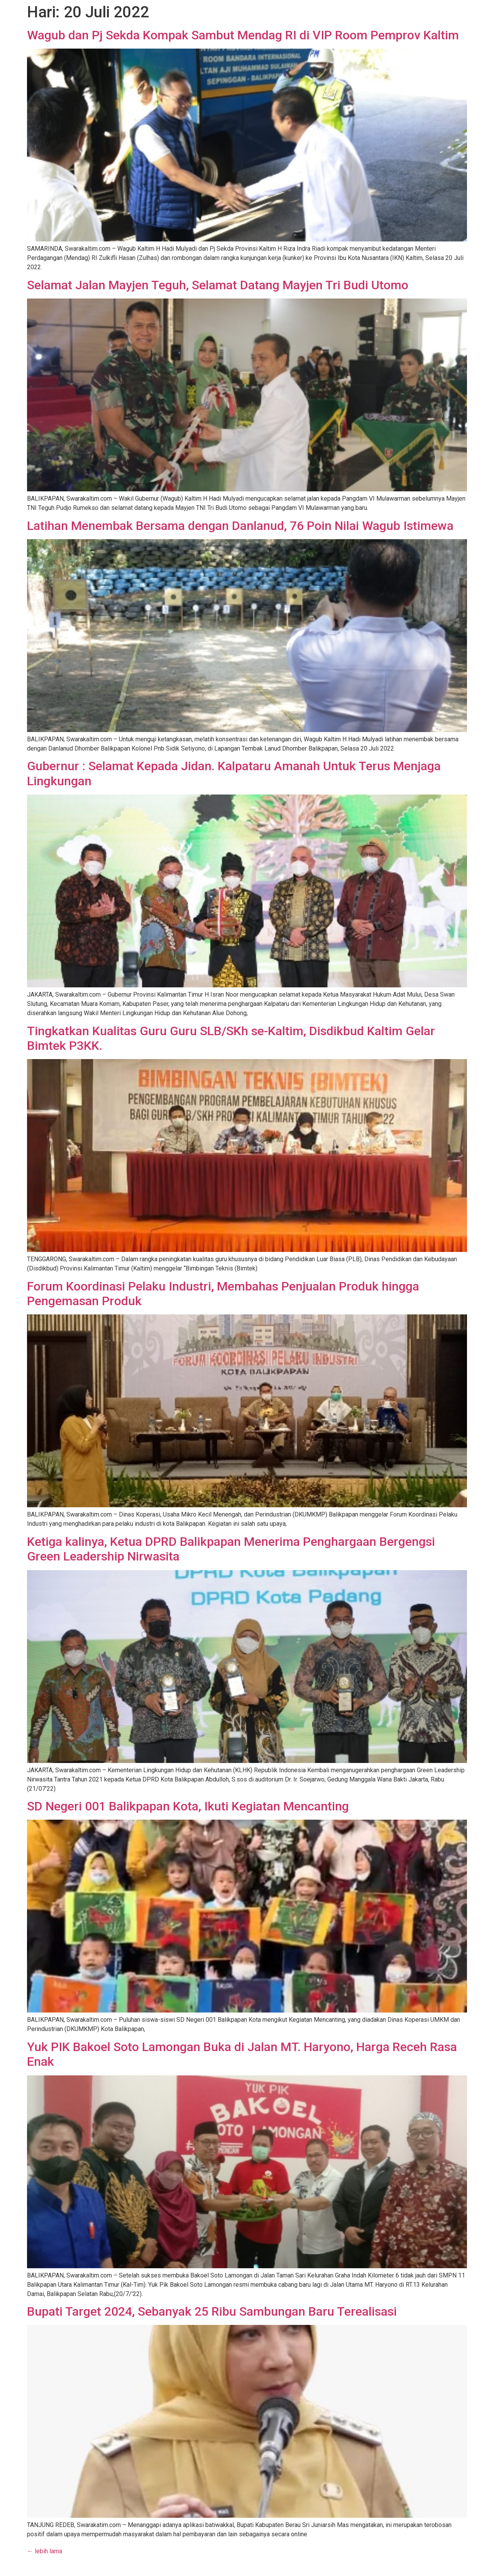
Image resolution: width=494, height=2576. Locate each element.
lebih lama (44, 2551)
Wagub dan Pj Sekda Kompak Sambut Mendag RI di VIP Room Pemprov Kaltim (243, 35)
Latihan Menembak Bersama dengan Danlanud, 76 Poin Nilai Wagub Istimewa (240, 525)
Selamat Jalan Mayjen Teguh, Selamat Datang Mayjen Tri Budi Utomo (217, 285)
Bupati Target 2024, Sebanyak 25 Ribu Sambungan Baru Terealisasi (212, 2311)
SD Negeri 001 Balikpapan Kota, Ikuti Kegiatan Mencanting (188, 1806)
